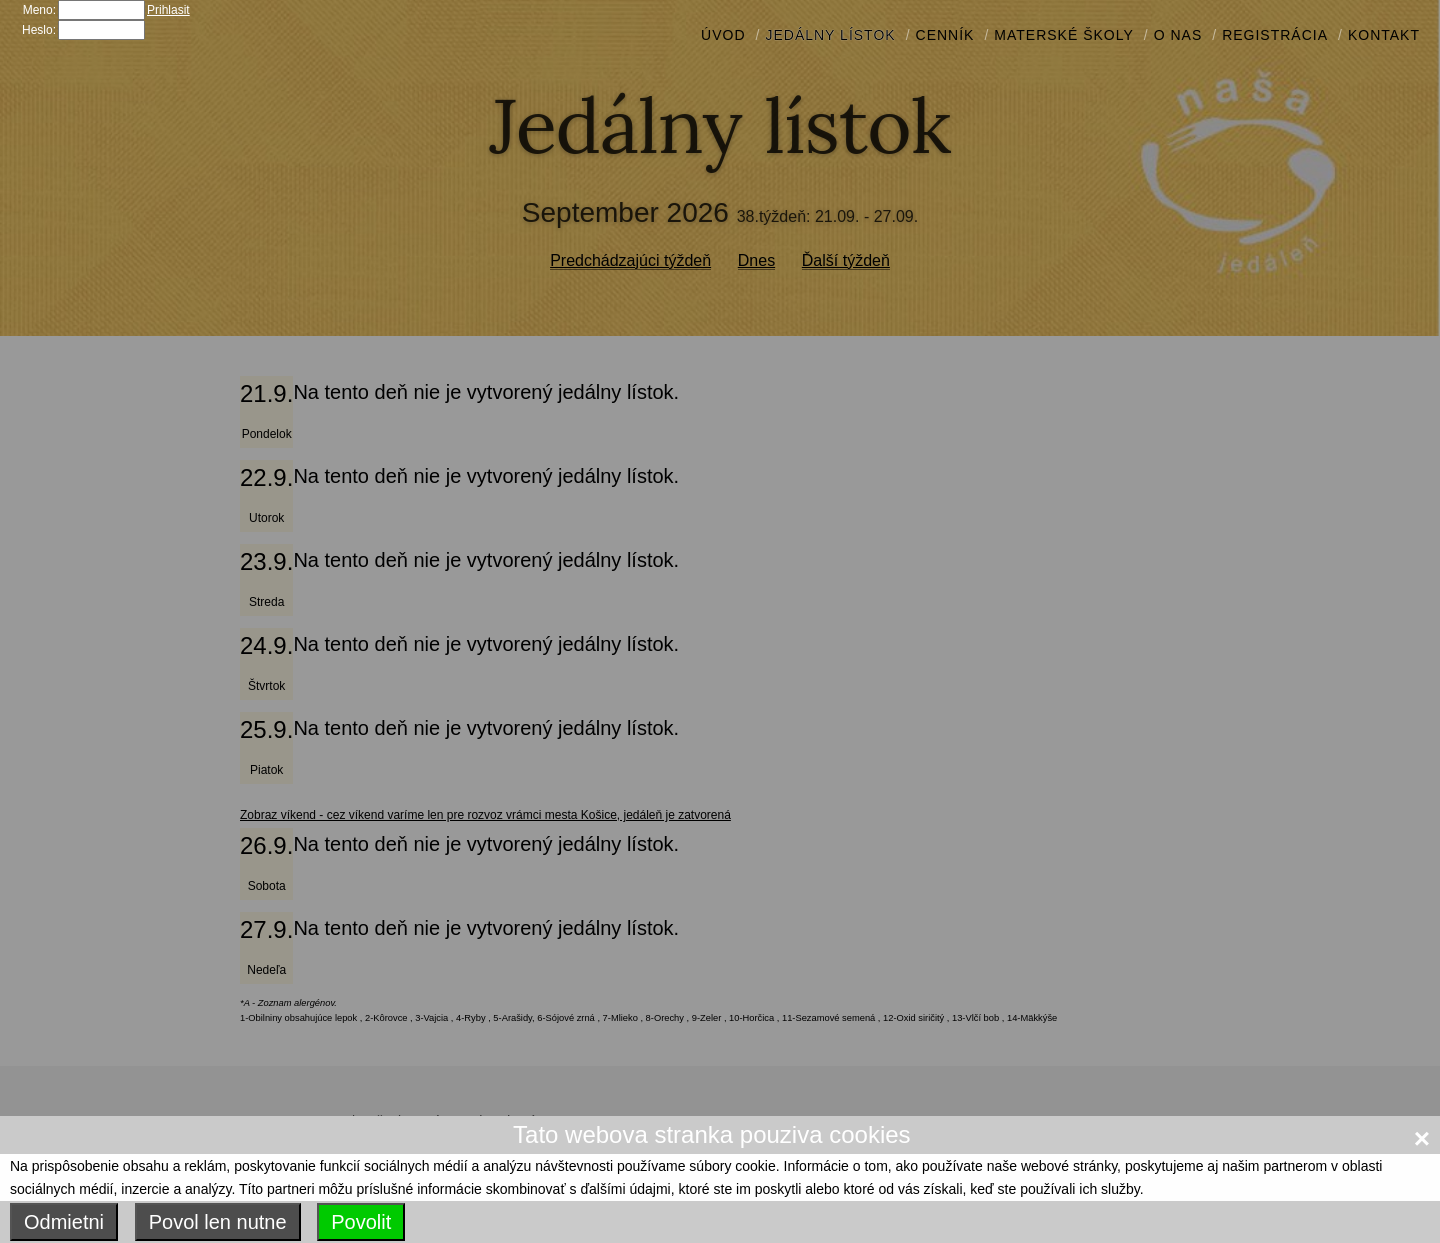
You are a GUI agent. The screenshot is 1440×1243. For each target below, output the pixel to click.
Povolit (361, 1222)
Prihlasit (168, 10)
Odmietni (64, 1222)
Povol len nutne (218, 1222)
